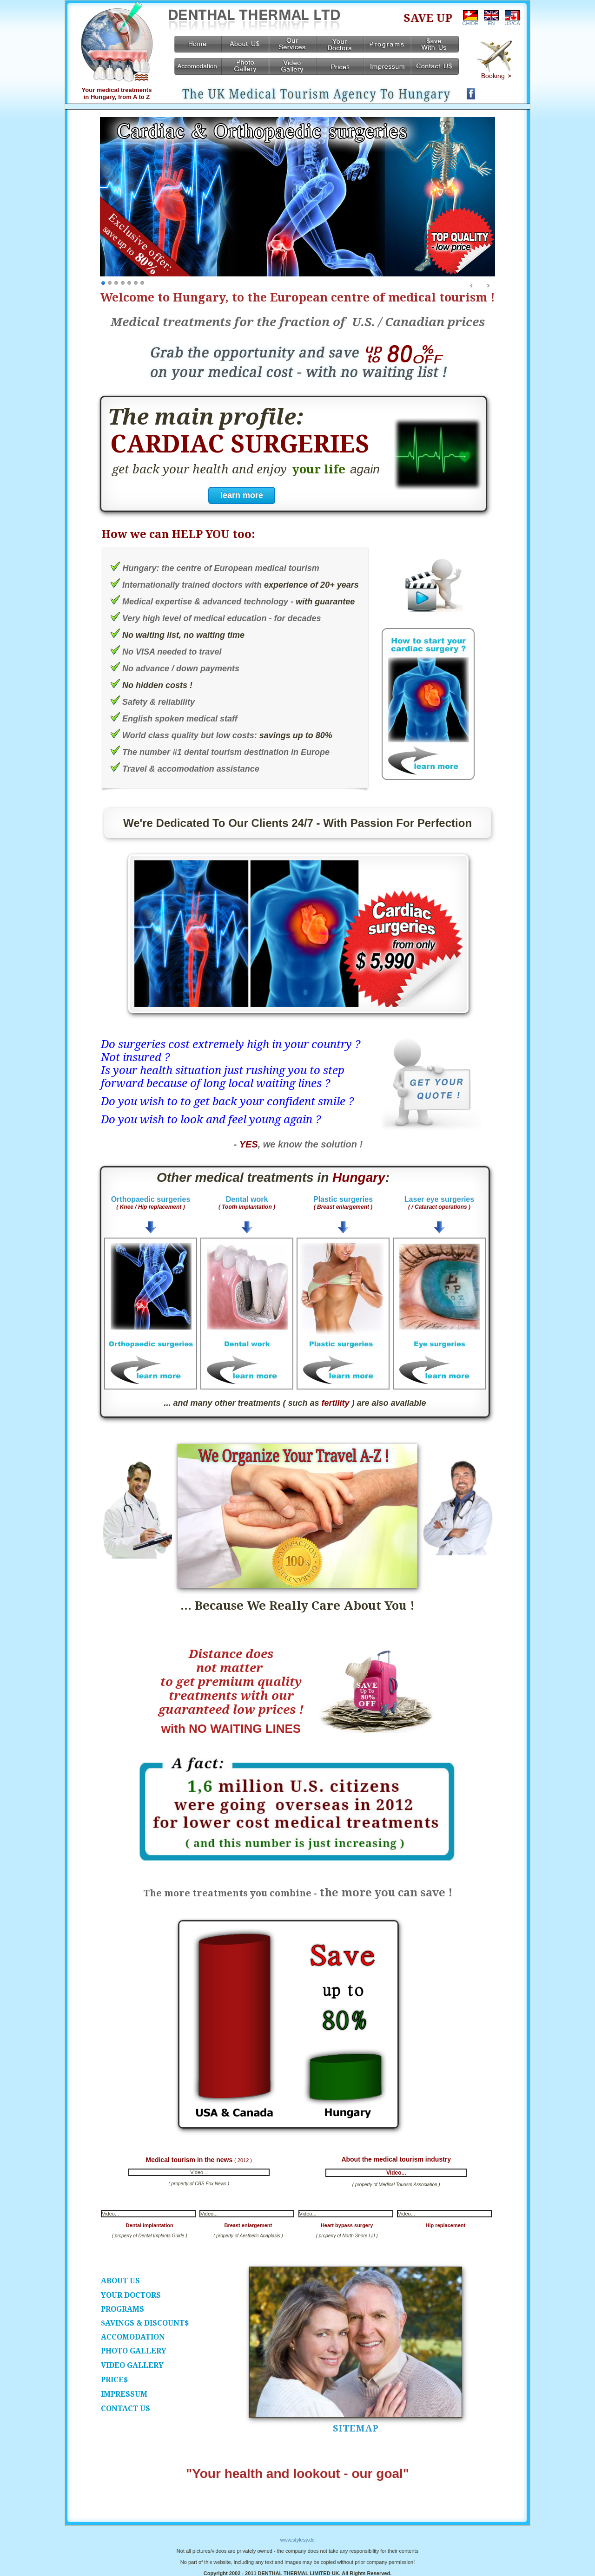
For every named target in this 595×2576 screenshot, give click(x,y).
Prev (472, 286)
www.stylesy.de (297, 2540)
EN (491, 21)
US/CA (512, 21)
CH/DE (470, 21)
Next (488, 286)
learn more (241, 495)
